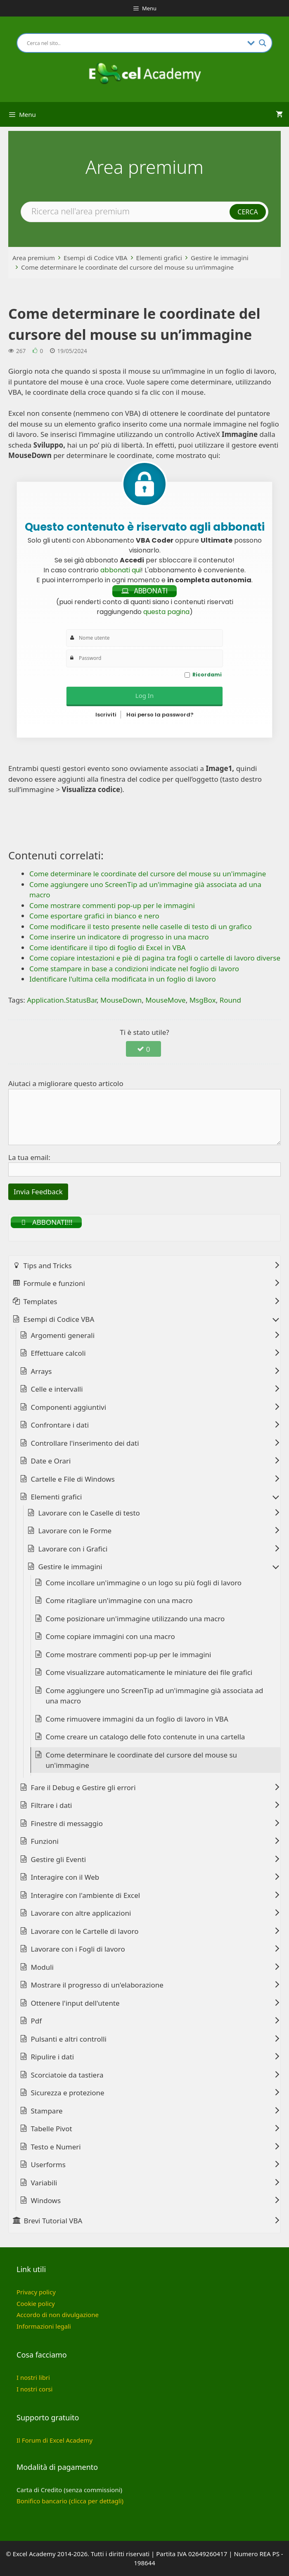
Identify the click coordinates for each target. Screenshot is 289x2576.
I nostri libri (33, 2377)
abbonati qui (120, 570)
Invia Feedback (38, 1191)
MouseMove (165, 1000)
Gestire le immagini (220, 258)
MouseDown (121, 1000)
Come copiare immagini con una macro (110, 1636)
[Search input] (135, 43)
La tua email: (29, 1157)
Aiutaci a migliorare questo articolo (65, 1083)
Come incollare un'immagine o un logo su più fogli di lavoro (144, 1582)
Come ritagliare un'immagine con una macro (119, 1600)
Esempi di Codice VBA (96, 258)
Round (230, 1000)
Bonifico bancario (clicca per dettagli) (70, 2501)
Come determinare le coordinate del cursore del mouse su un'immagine (141, 1760)
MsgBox (203, 1000)
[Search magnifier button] (262, 43)
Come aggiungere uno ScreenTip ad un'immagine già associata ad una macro (154, 1696)
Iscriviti (105, 715)
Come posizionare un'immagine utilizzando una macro (135, 1618)
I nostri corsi (34, 2389)
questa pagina (166, 612)
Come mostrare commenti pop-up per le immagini (128, 1654)
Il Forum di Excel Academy (54, 2440)
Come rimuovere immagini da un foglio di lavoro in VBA (137, 1719)
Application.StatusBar (62, 1000)
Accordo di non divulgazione (58, 2314)
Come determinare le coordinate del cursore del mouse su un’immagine (127, 267)
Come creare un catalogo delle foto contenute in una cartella (145, 1736)
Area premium (33, 258)
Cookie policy (36, 2303)
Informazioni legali (44, 2326)
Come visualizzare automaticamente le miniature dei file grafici (149, 1672)
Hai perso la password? (160, 715)
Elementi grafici (159, 258)
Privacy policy (36, 2292)
